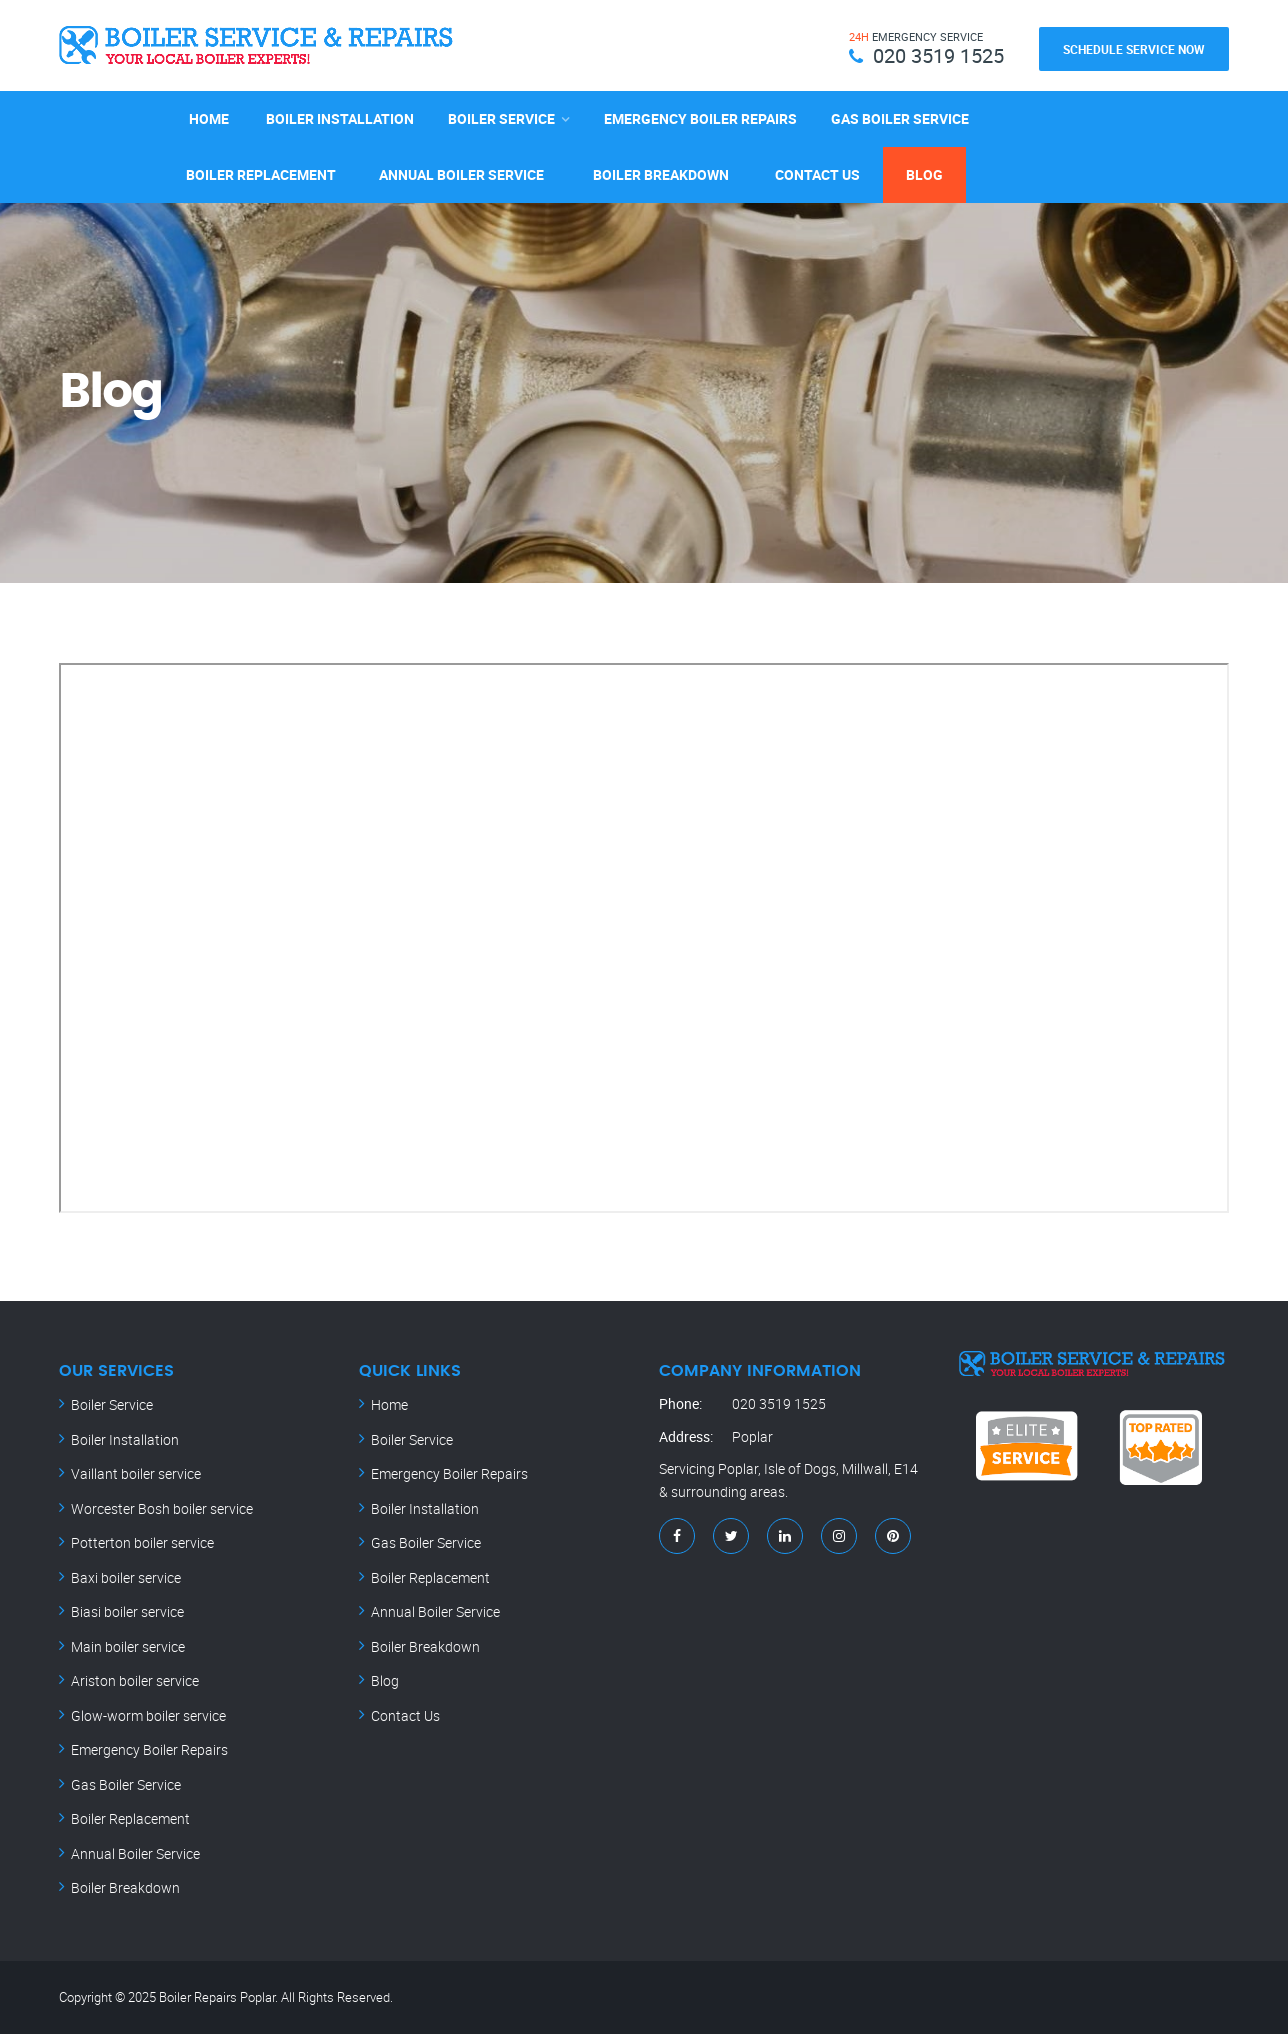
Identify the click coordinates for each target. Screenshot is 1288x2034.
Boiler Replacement (261, 174)
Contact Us (817, 174)
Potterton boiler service (142, 1542)
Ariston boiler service (135, 1680)
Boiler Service (501, 118)
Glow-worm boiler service (148, 1715)
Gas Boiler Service (900, 118)
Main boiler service (128, 1646)
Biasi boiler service (127, 1611)
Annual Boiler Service (461, 174)
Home (209, 118)
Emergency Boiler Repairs (700, 118)
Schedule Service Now (1134, 49)
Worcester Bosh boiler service (162, 1508)
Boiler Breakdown (661, 174)
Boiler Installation (340, 118)
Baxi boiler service (126, 1577)
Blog (924, 174)
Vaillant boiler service (136, 1473)
